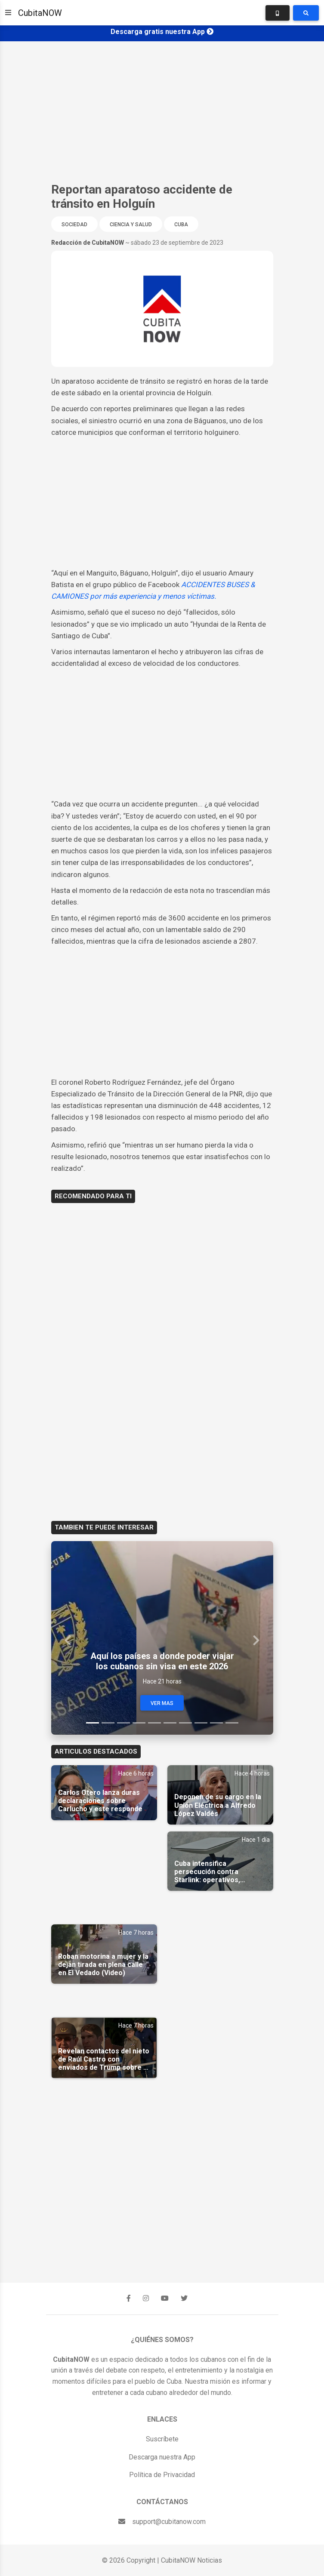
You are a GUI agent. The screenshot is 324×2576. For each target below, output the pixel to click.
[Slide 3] (123, 1723)
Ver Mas (162, 1703)
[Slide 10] (231, 1723)
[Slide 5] (154, 1723)
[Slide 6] (170, 1723)
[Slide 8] (200, 1723)
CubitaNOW (40, 13)
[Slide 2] (108, 1723)
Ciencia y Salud (131, 225)
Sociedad (74, 225)
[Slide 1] (92, 1723)
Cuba (181, 225)
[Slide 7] (185, 1723)
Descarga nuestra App (162, 2457)
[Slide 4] (139, 1723)
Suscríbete (162, 2439)
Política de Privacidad (162, 2475)
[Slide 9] (216, 1723)
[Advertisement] (162, 112)
